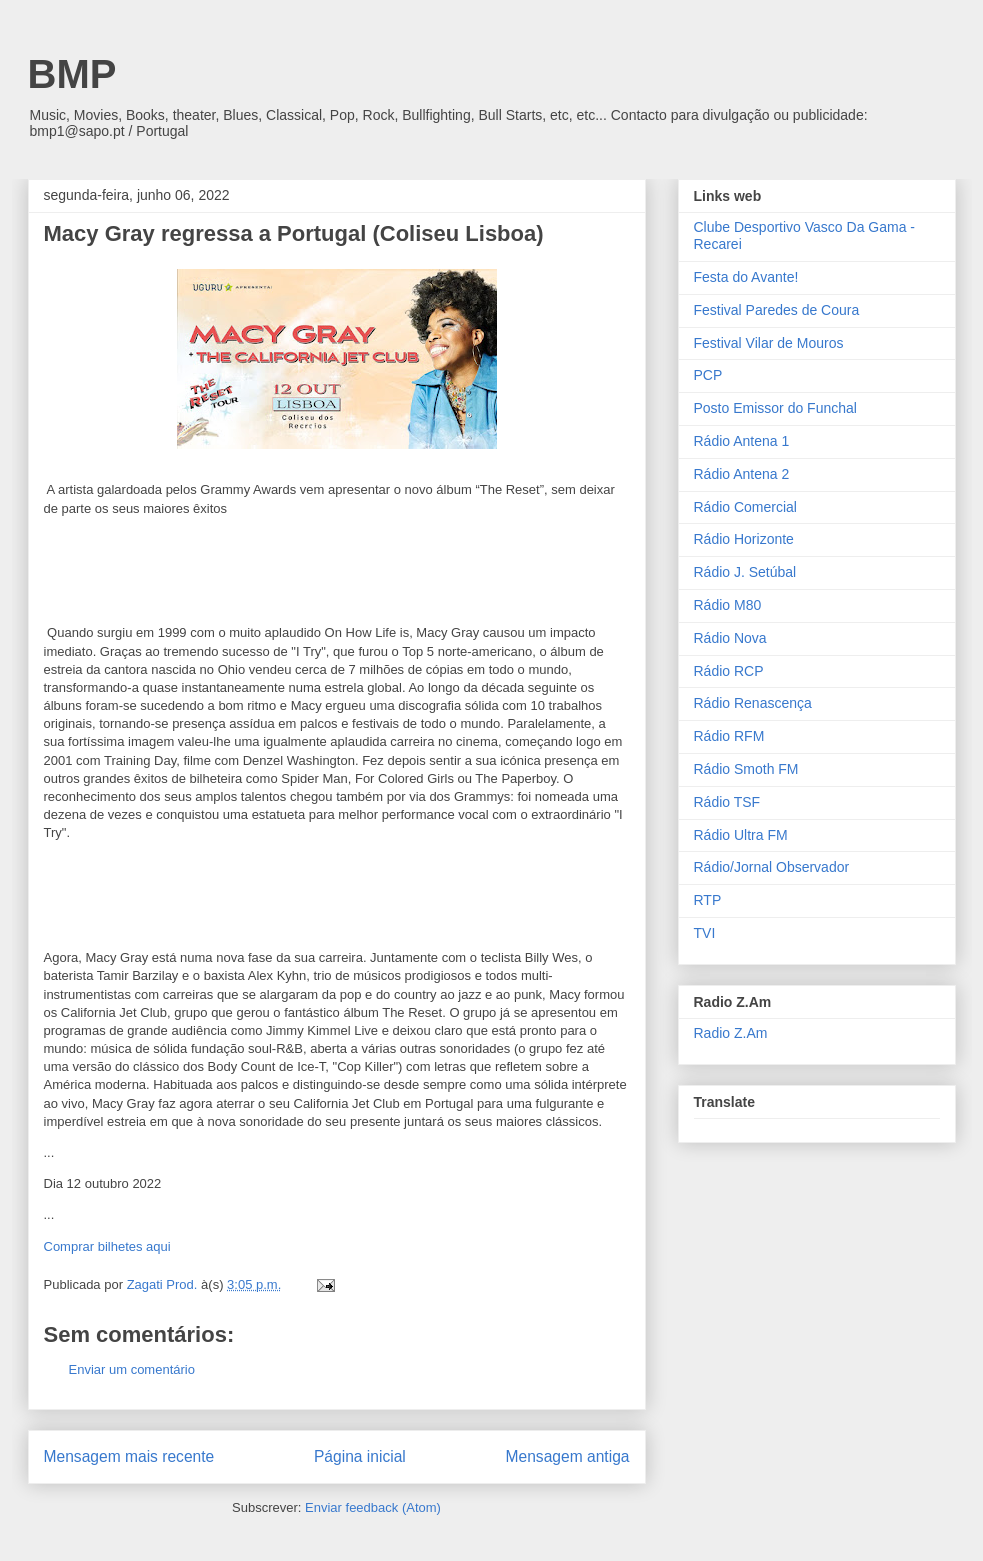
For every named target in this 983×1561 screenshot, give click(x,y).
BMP (72, 74)
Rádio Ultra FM (741, 835)
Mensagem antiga (568, 1456)
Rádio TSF (727, 802)
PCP (708, 375)
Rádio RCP (729, 671)
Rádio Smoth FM (746, 769)
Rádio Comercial (745, 507)
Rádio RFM (729, 736)
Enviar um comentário (132, 1369)
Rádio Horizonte (744, 539)
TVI (705, 933)
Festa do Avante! (746, 277)
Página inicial (360, 1456)
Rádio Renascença (753, 703)
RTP (708, 900)
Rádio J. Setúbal (745, 572)
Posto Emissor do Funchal (775, 408)
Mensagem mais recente (129, 1456)
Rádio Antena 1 (742, 441)
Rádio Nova (730, 638)
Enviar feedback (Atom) (373, 1507)
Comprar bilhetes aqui (107, 1246)
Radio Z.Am (731, 1033)
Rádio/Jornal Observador (772, 867)
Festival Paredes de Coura (777, 310)
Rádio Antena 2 (742, 474)
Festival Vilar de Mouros (769, 343)
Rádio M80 (728, 605)
